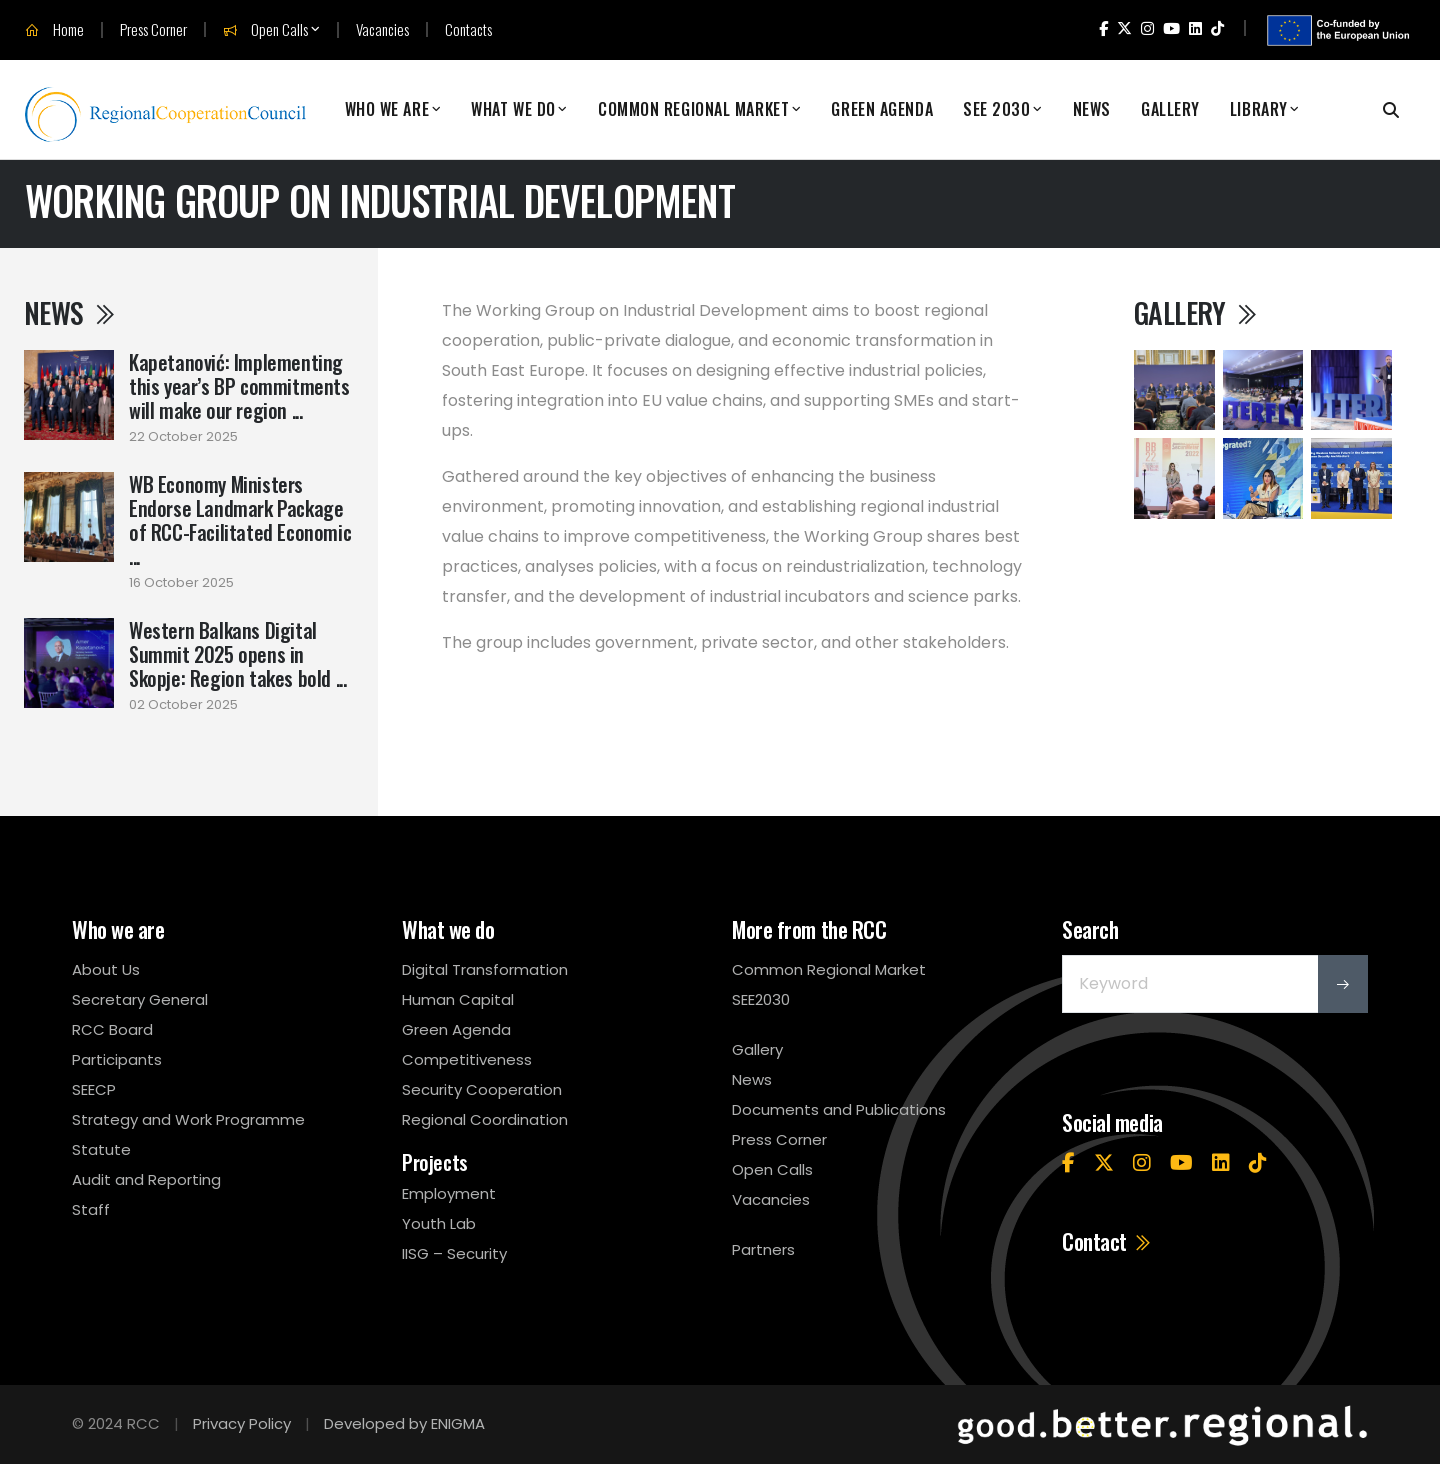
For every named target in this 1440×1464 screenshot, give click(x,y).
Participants (117, 1059)
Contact (1107, 1241)
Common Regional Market (693, 109)
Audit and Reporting (146, 1179)
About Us (106, 969)
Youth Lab (439, 1223)
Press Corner (153, 29)
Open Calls (265, 30)
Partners (763, 1249)
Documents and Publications (839, 1109)
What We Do (513, 109)
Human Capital (458, 999)
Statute (101, 1149)
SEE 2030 (996, 109)
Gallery (1170, 109)
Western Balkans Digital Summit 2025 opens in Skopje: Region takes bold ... (237, 654)
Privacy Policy (242, 1423)
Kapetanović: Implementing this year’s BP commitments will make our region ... (239, 386)
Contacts (468, 29)
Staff (91, 1209)
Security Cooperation (482, 1089)
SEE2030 (761, 999)
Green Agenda (882, 109)
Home (54, 30)
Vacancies (382, 29)
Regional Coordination (485, 1119)
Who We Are (387, 109)
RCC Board (112, 1029)
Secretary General (140, 999)
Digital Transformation (485, 969)
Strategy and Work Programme (188, 1119)
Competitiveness (467, 1059)
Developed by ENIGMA (404, 1423)
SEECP (94, 1089)
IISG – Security (454, 1253)
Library (1259, 109)
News (1092, 109)
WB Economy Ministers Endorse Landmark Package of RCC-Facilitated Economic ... (240, 520)
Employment (449, 1193)
